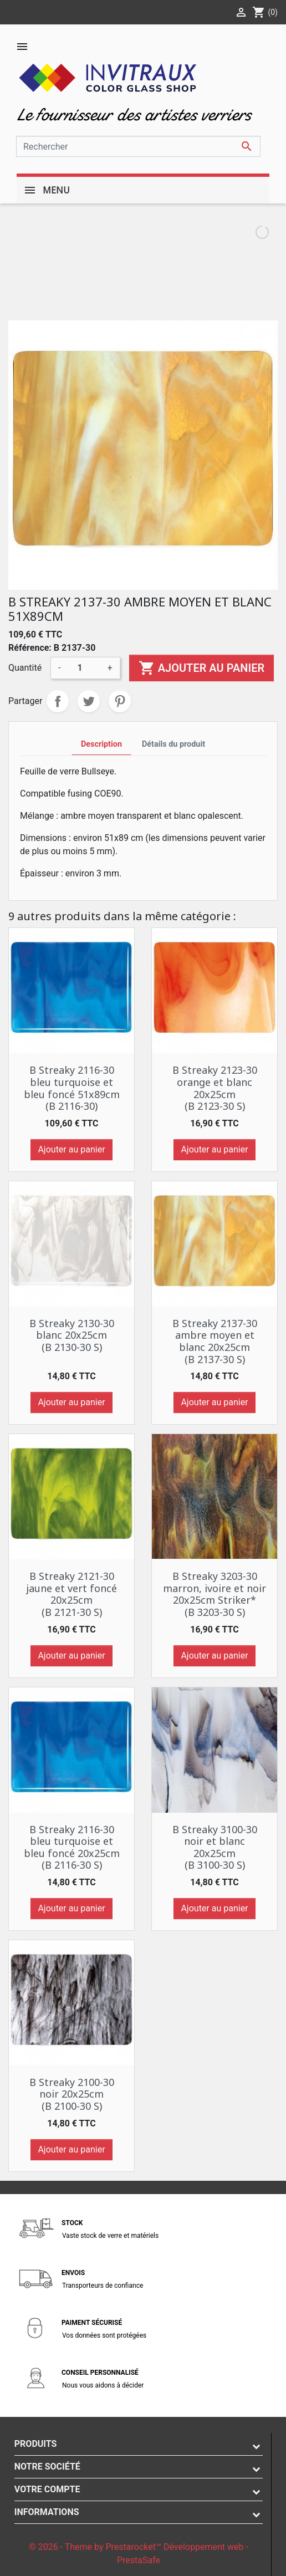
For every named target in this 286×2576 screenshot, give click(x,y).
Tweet (89, 701)
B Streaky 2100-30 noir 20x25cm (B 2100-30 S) (71, 2094)
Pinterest (120, 701)
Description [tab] (101, 744)
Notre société (47, 2466)
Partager (58, 701)
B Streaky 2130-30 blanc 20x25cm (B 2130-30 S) (71, 1335)
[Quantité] (84, 668)
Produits (35, 2444)
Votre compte (47, 2489)
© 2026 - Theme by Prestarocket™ (96, 2547)
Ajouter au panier (201, 668)
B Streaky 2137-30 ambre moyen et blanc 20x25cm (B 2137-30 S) (214, 1341)
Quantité (25, 667)
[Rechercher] (138, 146)
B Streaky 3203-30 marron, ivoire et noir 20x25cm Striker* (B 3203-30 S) (214, 1594)
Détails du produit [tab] (173, 744)
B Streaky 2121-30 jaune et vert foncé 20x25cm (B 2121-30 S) (71, 1594)
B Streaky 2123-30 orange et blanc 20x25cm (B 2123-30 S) (214, 1088)
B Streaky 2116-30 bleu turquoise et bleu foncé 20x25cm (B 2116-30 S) (72, 1847)
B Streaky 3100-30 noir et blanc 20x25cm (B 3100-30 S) (214, 1847)
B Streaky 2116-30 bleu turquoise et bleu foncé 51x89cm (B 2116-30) (72, 1088)
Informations (46, 2512)
